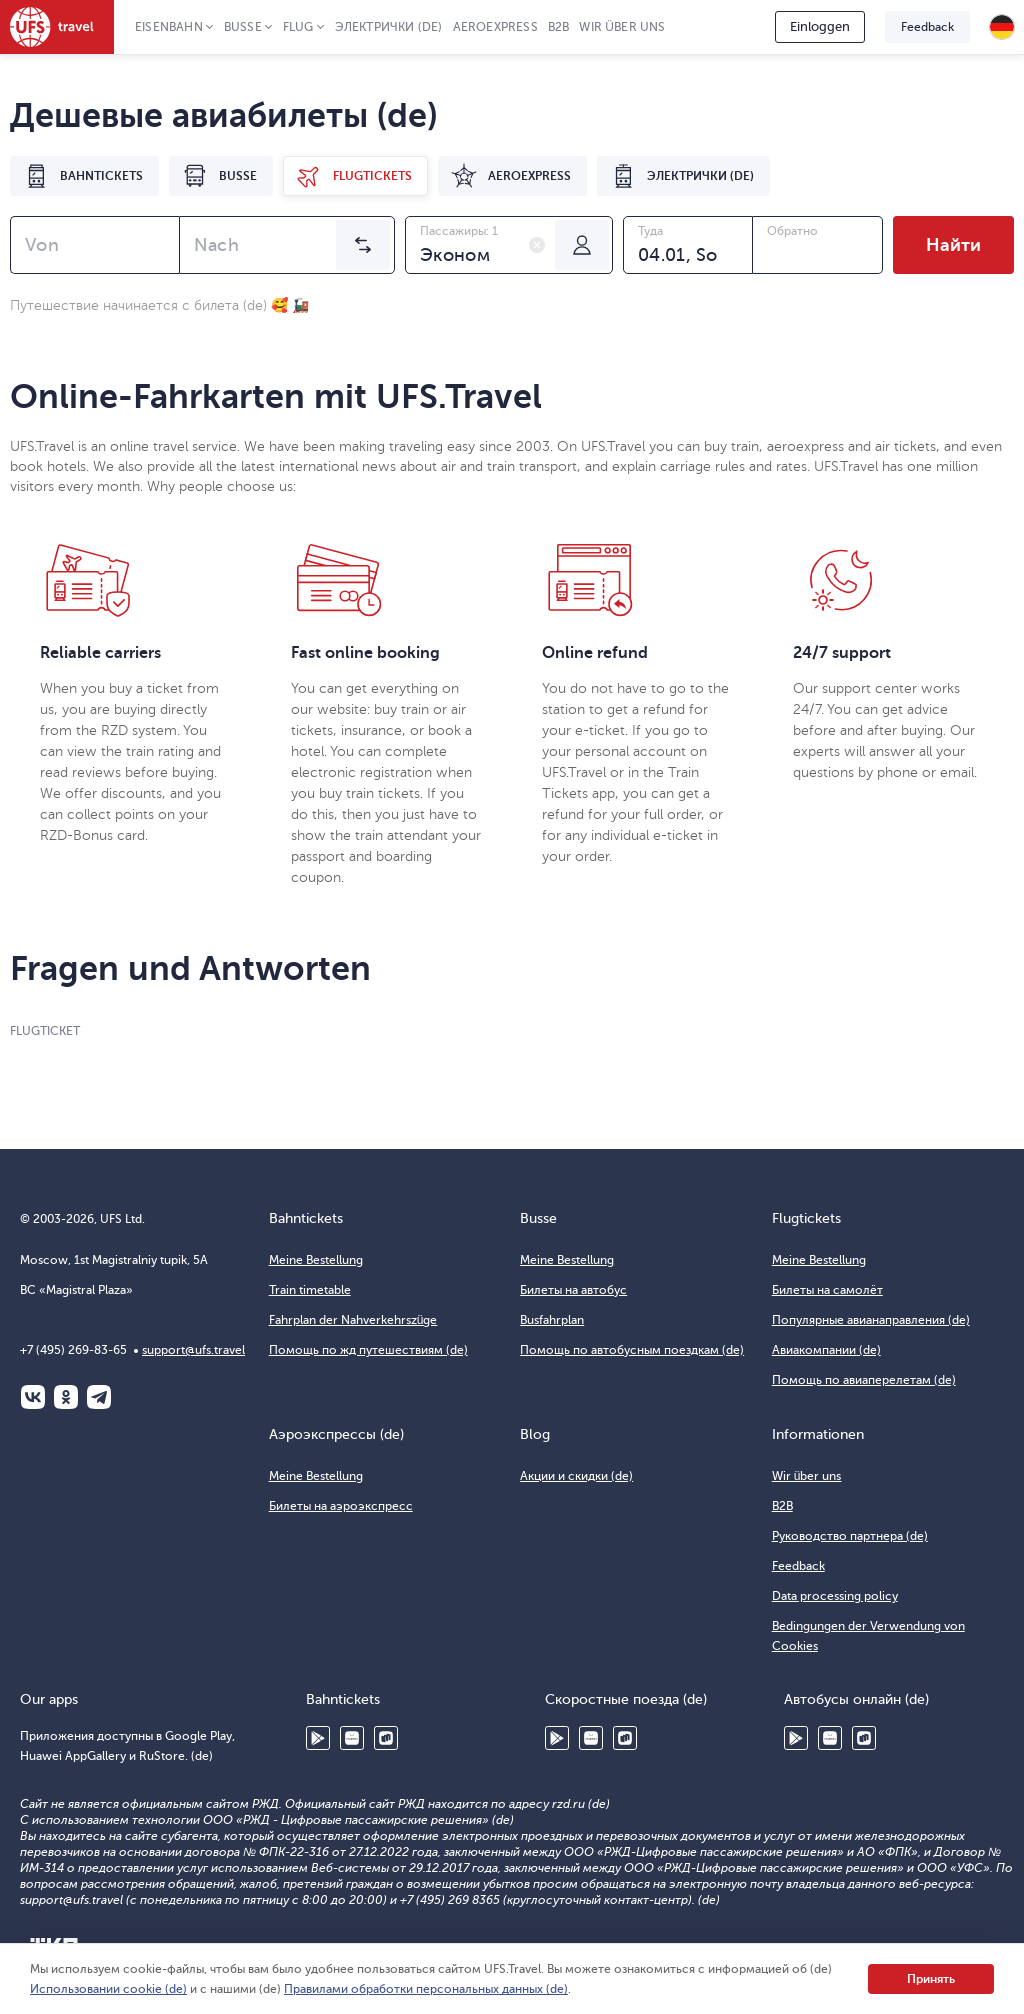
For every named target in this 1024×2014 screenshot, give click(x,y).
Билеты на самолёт (827, 1290)
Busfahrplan (552, 1320)
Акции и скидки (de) (576, 1476)
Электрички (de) (389, 27)
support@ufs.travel (193, 1350)
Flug (298, 27)
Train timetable (310, 1290)
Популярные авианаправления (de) (871, 1320)
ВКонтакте (33, 1397)
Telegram (99, 1397)
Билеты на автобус (573, 1290)
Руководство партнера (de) (850, 1536)
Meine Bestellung (316, 1260)
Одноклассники (66, 1397)
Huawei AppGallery (352, 1738)
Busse (243, 27)
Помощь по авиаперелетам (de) (864, 1380)
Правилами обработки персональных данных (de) (426, 1989)
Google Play (318, 1738)
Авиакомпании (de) (826, 1350)
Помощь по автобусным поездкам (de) (632, 1350)
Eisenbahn (169, 27)
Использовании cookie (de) (108, 1989)
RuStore (386, 1738)
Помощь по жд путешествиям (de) (368, 1350)
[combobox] (95, 245)
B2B (559, 27)
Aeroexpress (495, 27)
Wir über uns (622, 27)
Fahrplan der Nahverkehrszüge (353, 1320)
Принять (931, 1979)
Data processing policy (835, 1596)
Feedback (927, 27)
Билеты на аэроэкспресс (341, 1506)
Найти (953, 245)
